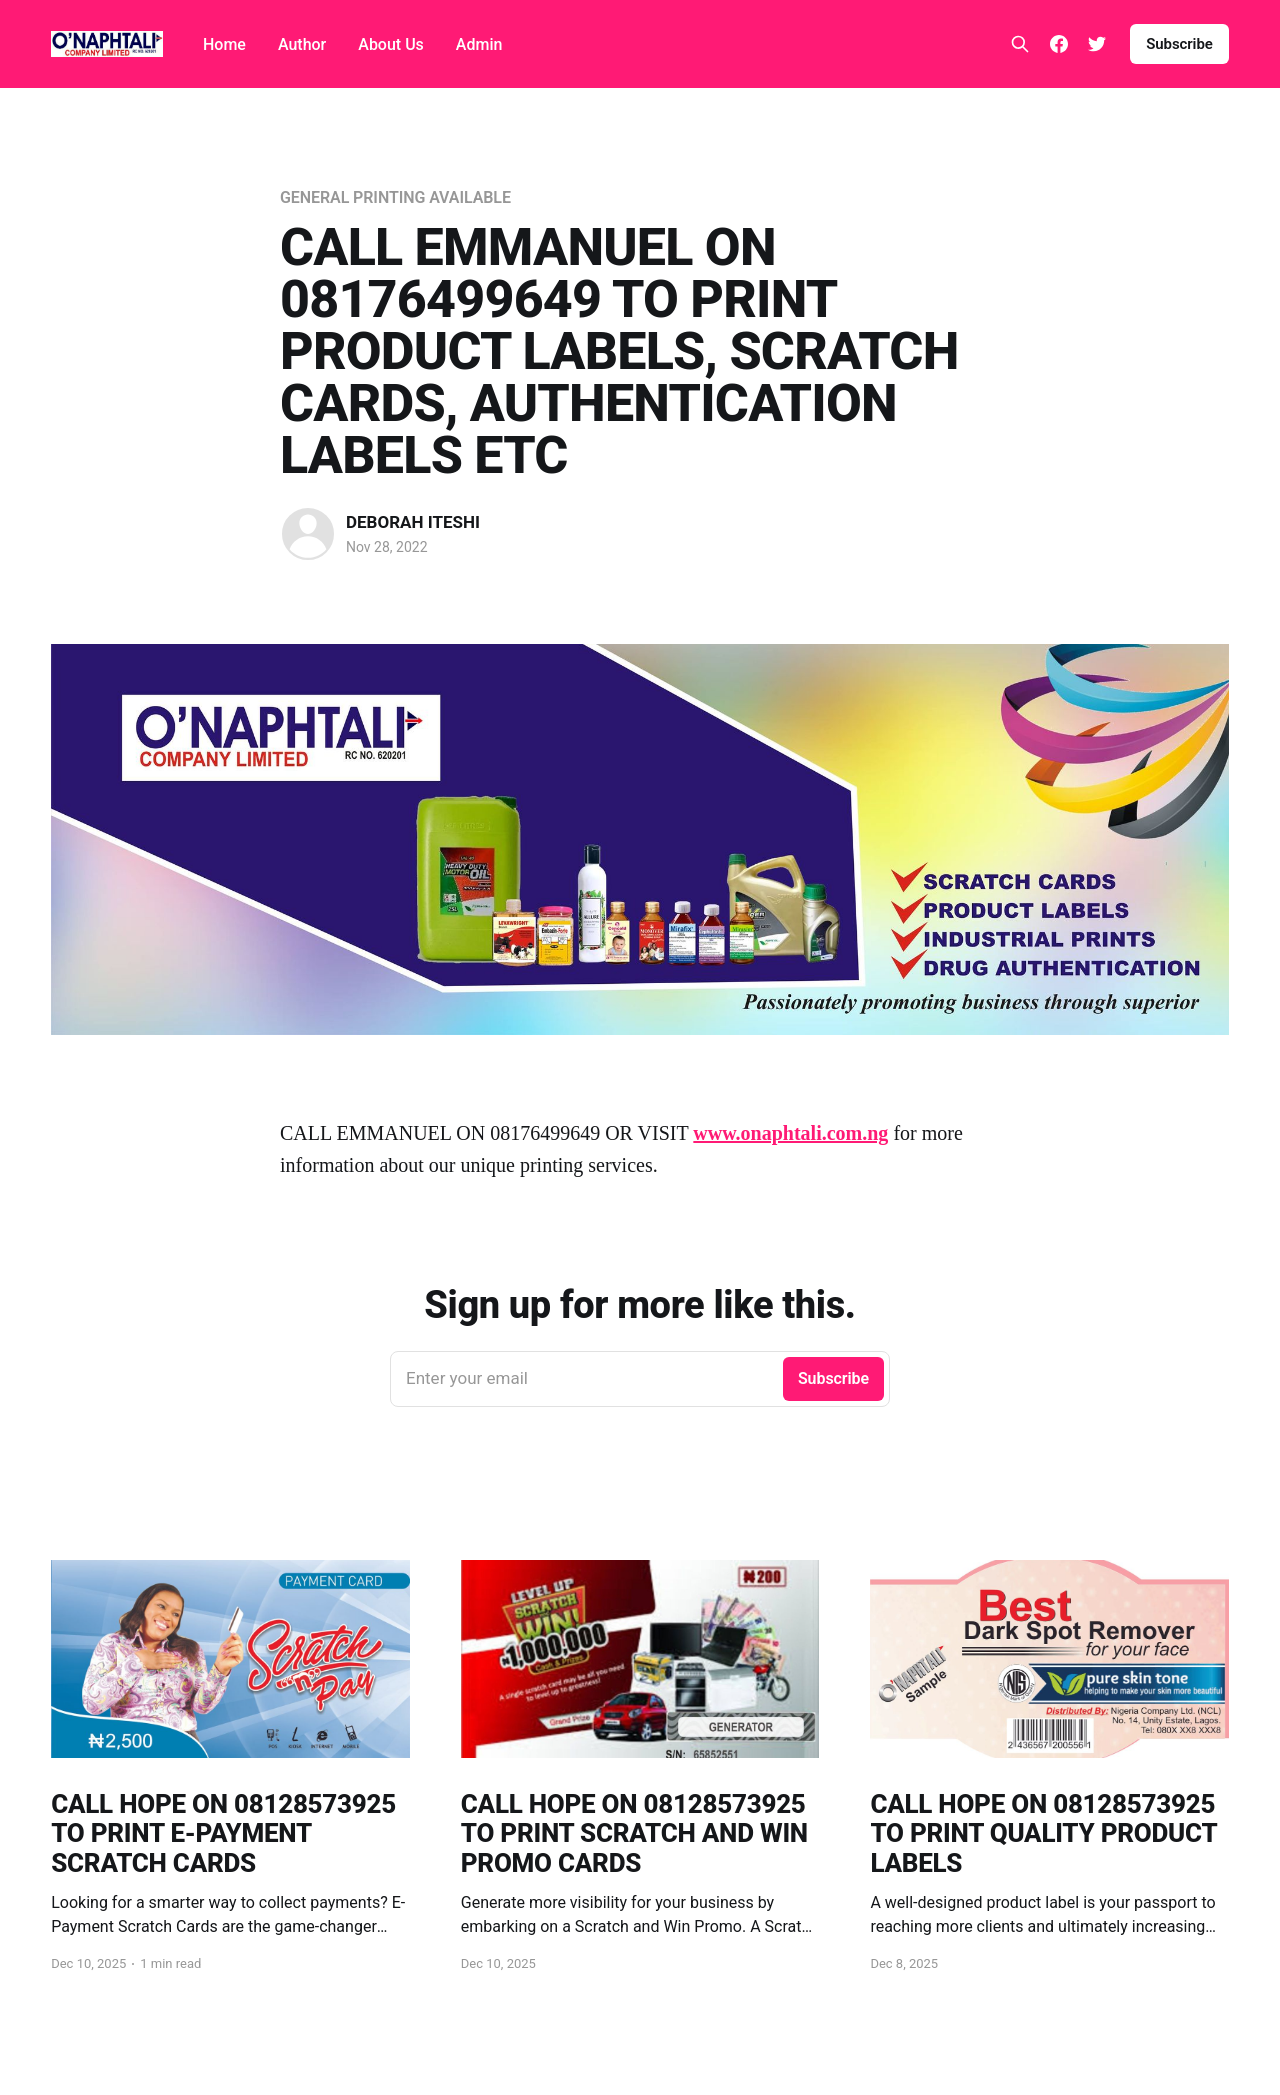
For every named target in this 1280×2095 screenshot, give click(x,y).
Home (224, 44)
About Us (391, 44)
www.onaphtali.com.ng (790, 1133)
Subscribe (1179, 44)
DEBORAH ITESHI (413, 522)
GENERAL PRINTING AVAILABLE (395, 197)
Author (302, 44)
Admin (479, 44)
